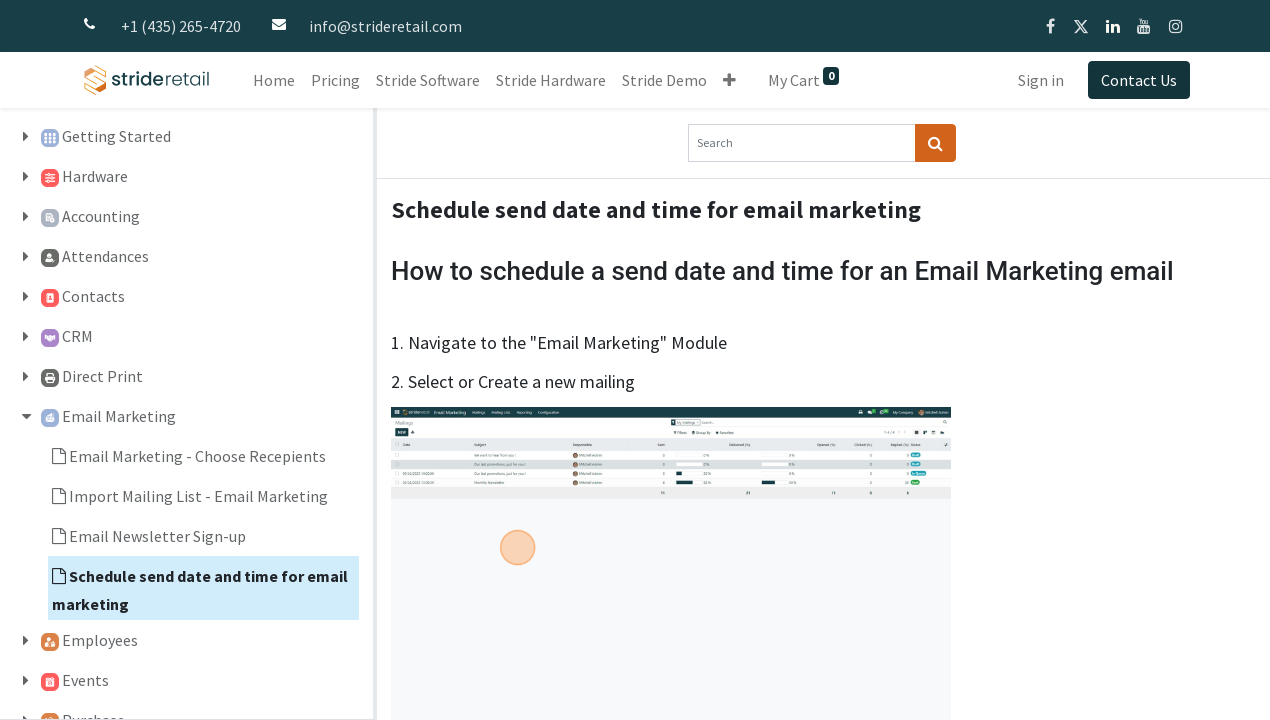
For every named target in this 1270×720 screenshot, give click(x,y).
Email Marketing (119, 416)
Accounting (101, 216)
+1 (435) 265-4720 (181, 26)
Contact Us (1139, 80)
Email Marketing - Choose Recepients (197, 456)
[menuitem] (274, 80)
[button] (729, 80)
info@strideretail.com (385, 26)
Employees (100, 640)
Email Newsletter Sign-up (157, 536)
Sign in (1041, 80)
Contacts (93, 296)
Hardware (95, 176)
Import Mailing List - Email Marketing (198, 496)
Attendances (105, 256)
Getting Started (116, 136)
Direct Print (102, 376)
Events (85, 680)
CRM (77, 336)
